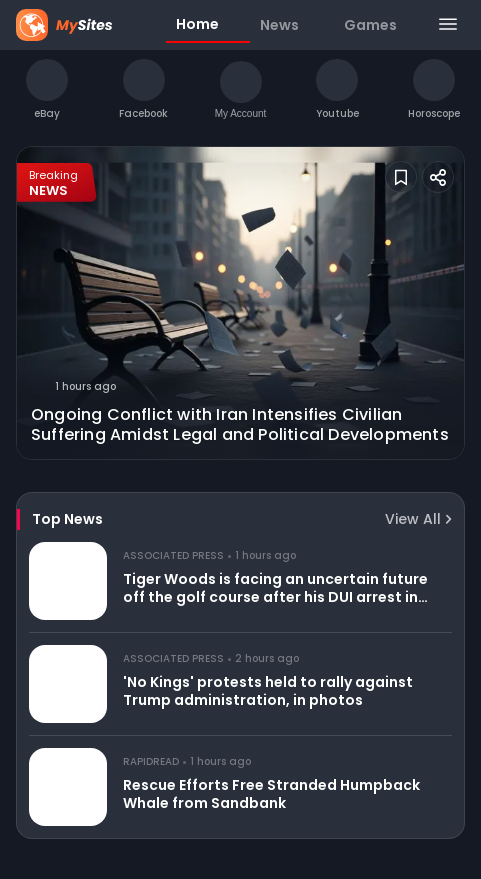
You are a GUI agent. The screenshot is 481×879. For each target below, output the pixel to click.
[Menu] (447, 25)
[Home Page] (85, 25)
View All (418, 519)
